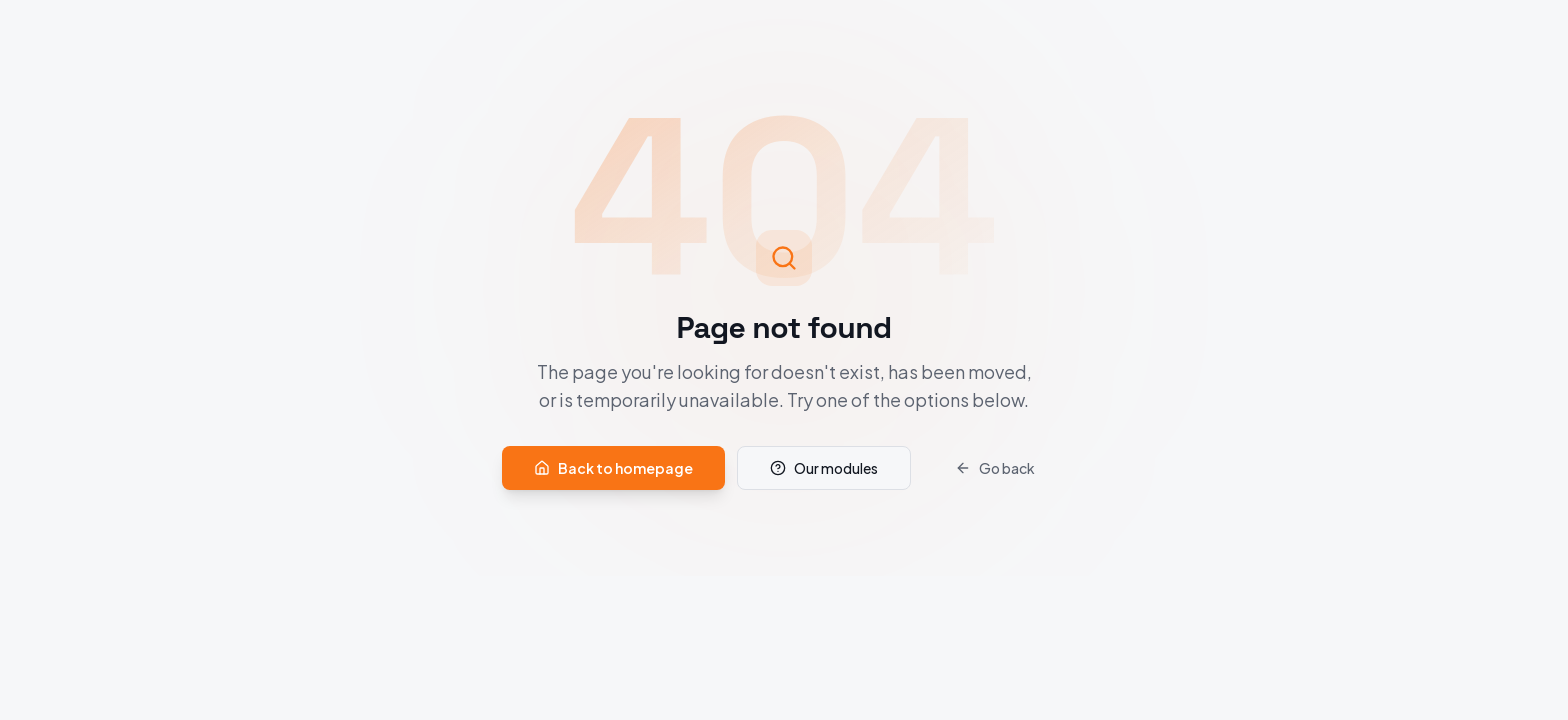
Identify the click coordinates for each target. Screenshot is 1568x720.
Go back (995, 468)
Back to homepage (613, 468)
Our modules (824, 468)
